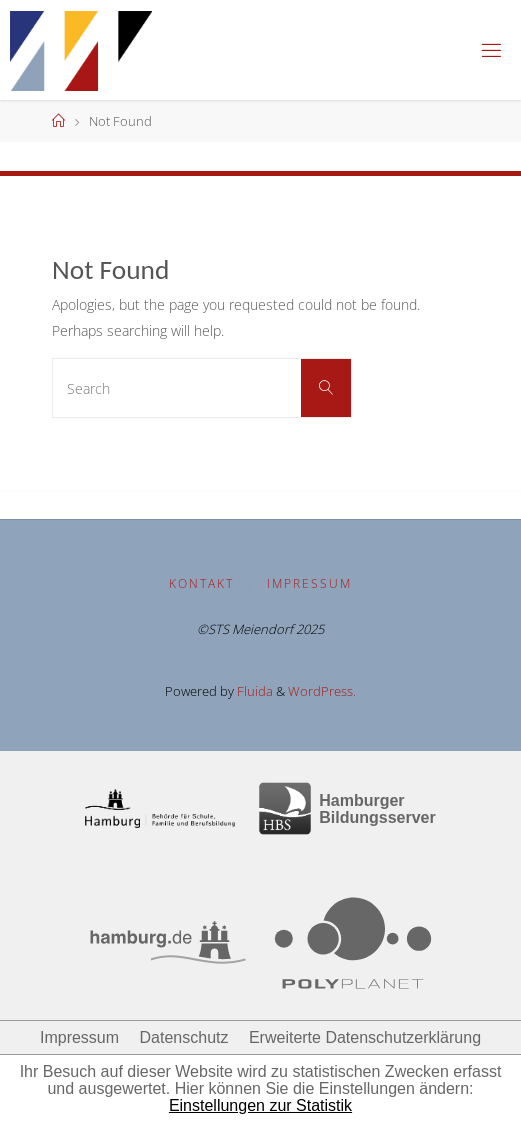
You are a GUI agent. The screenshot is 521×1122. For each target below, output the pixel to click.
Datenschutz (184, 1037)
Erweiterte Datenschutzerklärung (365, 1037)
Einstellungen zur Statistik (260, 1105)
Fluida (253, 691)
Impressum (309, 583)
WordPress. (322, 691)
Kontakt (201, 583)
